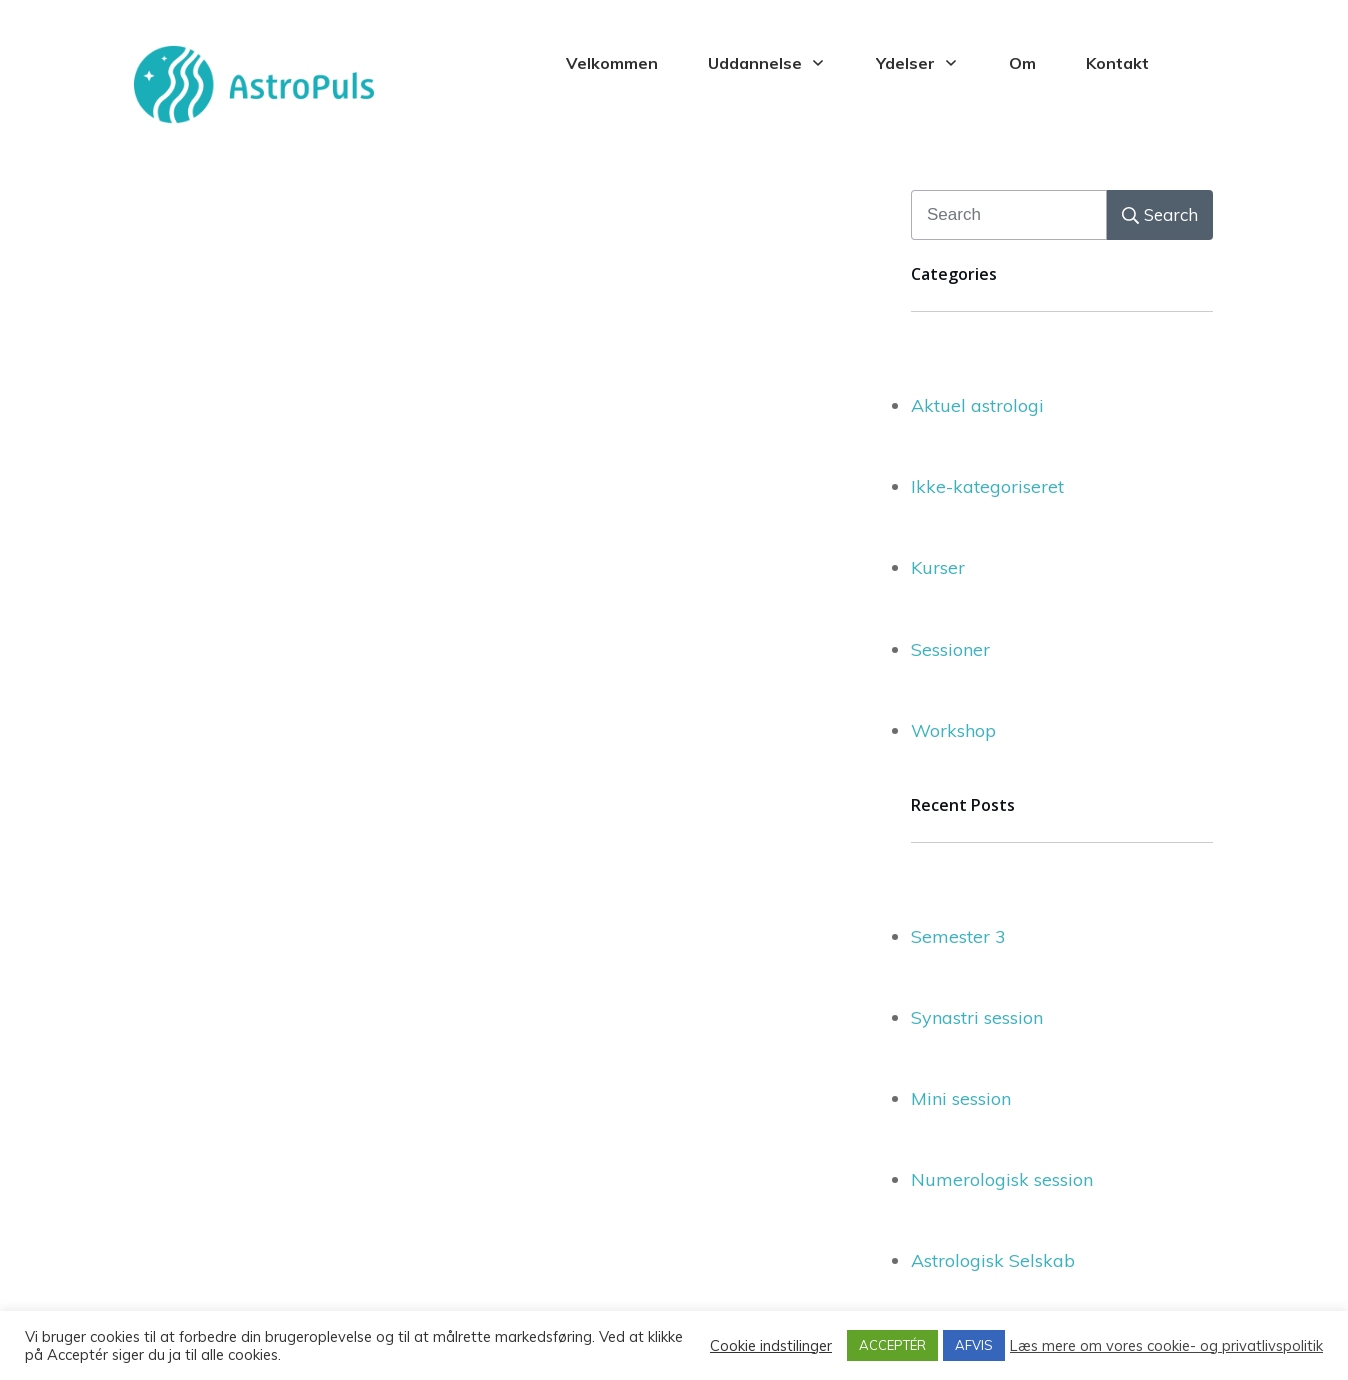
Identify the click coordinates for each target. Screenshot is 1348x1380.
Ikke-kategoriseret (987, 486)
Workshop (953, 730)
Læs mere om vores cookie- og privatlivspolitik (1166, 1346)
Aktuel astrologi (977, 405)
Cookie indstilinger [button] (771, 1346)
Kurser (938, 567)
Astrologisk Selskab (993, 1260)
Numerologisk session (1002, 1179)
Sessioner (950, 649)
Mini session (961, 1098)
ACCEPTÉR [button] (892, 1345)
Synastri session (977, 1017)
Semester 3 (958, 936)
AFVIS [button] (974, 1345)
